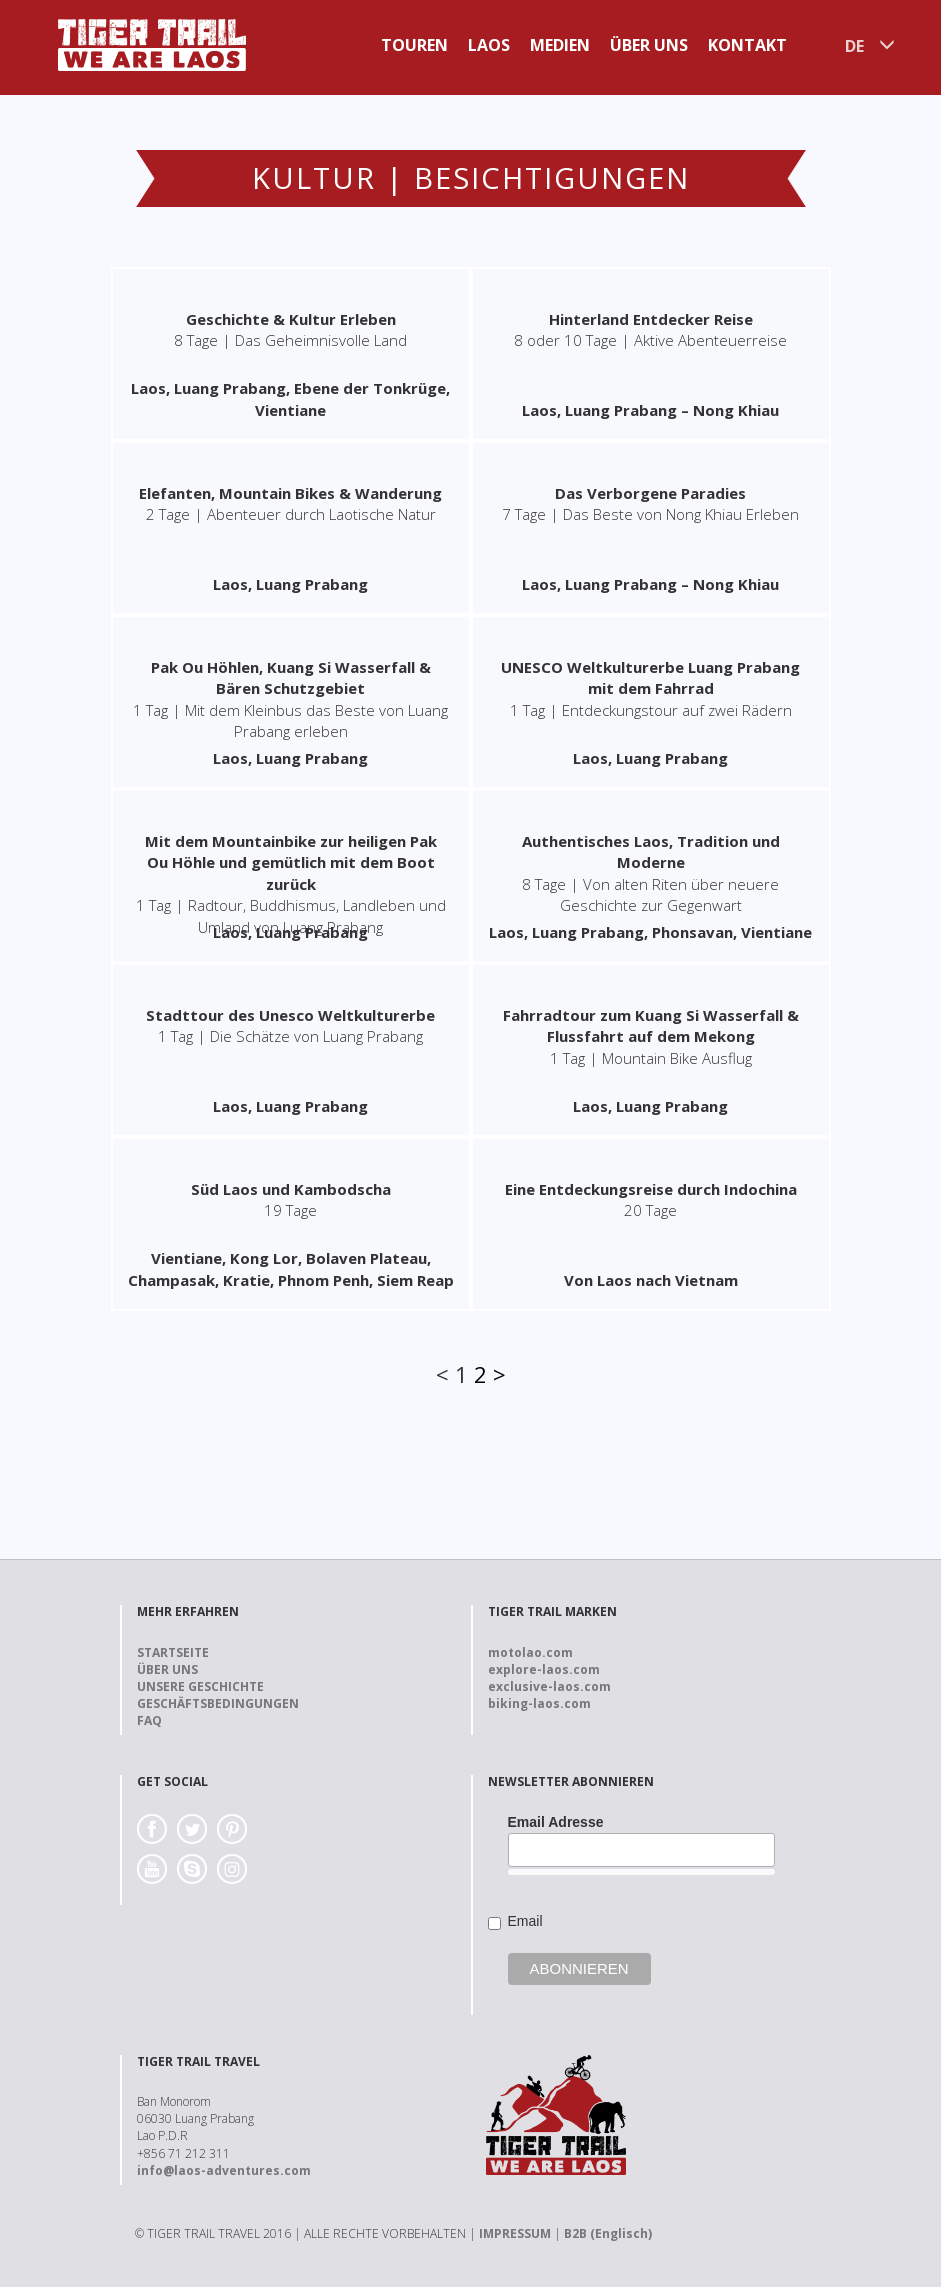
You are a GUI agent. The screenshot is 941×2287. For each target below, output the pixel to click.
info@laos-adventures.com (224, 2170)
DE (854, 46)
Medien (560, 45)
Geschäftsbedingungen (218, 1703)
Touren (414, 45)
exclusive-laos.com (549, 1686)
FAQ (149, 1720)
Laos (489, 45)
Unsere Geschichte (200, 1686)
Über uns (649, 45)
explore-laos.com (544, 1669)
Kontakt (747, 45)
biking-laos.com (539, 1703)
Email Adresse (556, 1822)
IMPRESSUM (515, 2233)
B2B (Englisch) (608, 2233)
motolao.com (530, 1652)
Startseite (173, 1652)
